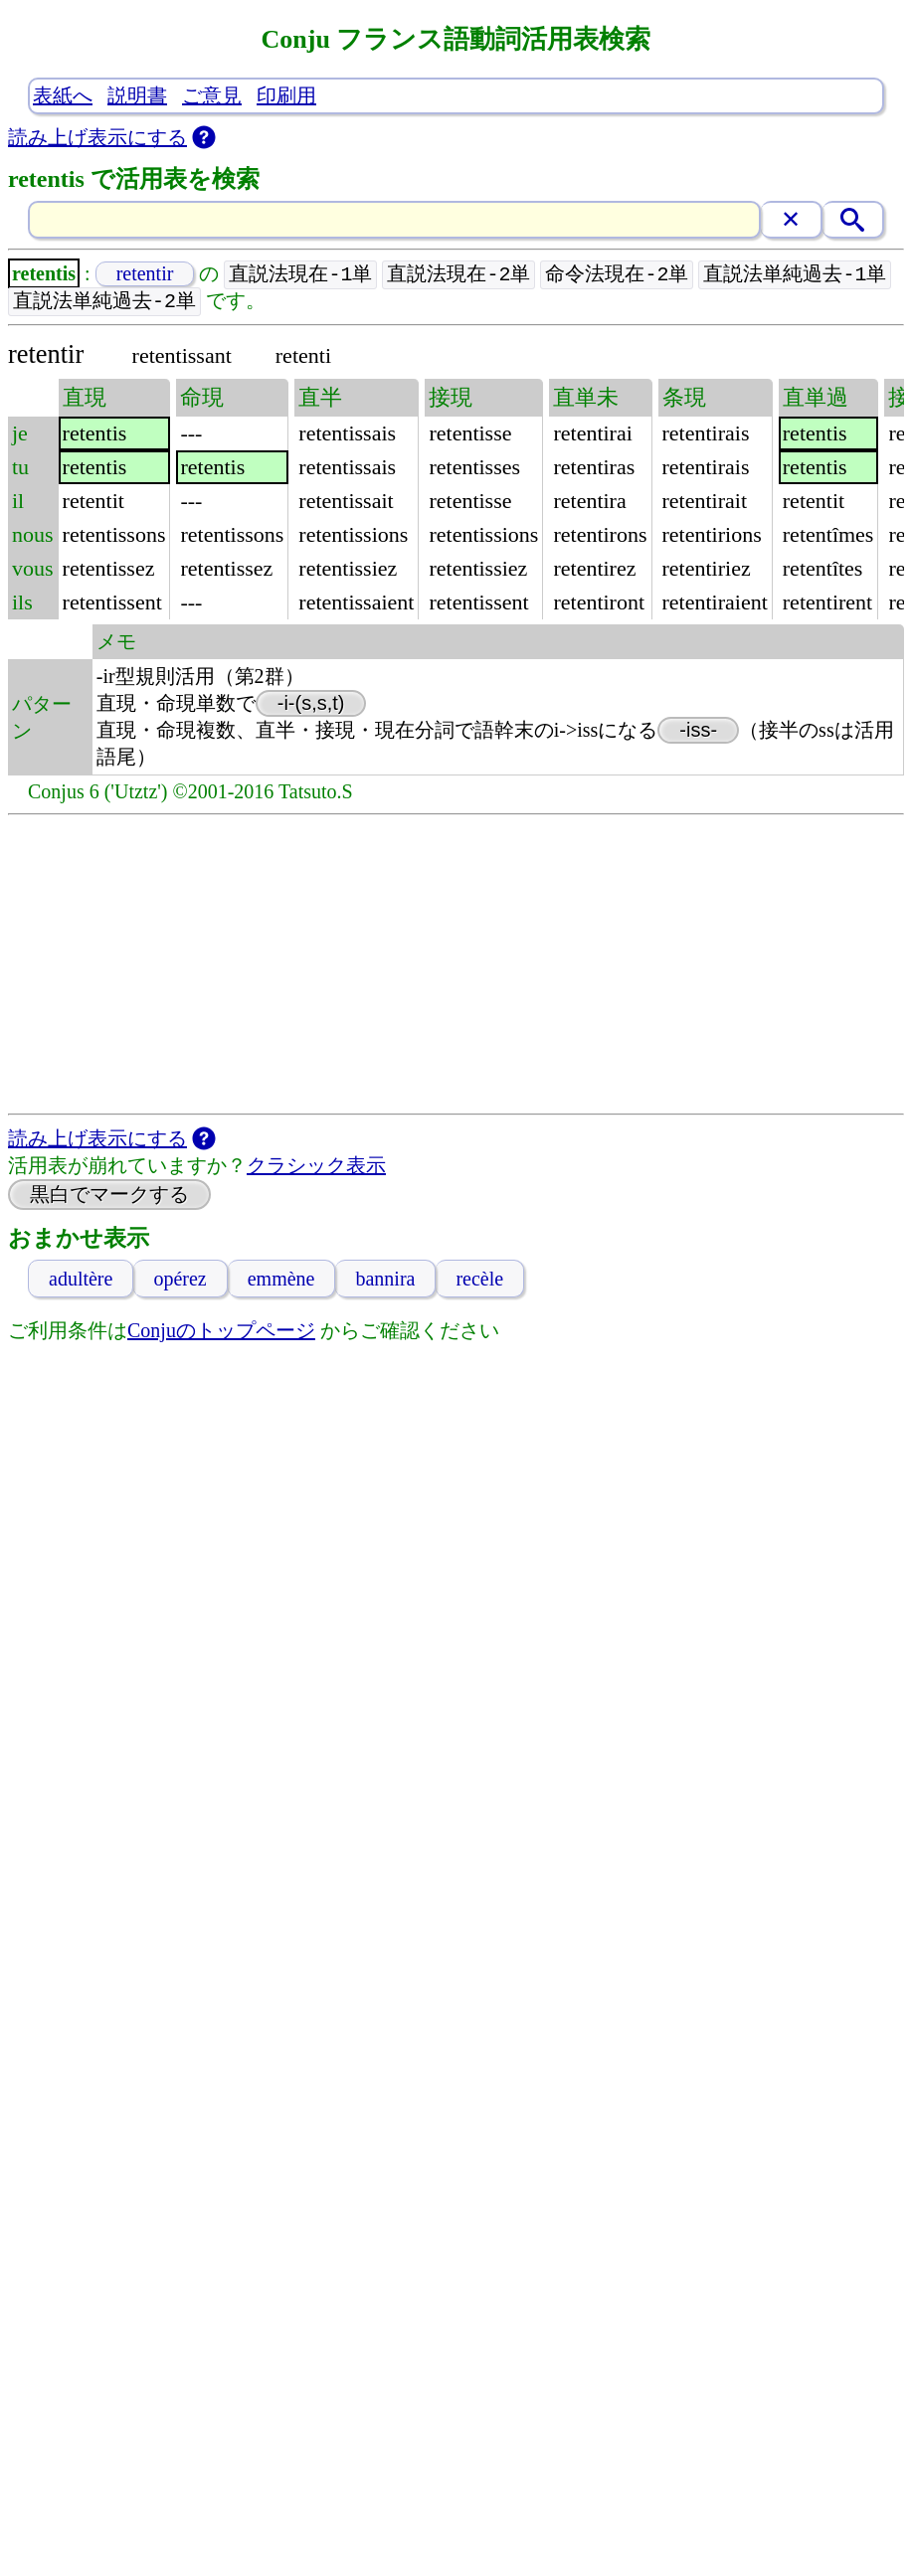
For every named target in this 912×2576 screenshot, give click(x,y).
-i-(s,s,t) (311, 705)
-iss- (698, 732)
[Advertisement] (456, 966)
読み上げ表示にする (97, 137)
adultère (80, 1280)
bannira (385, 1280)
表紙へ (62, 95)
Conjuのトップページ (221, 1332)
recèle (479, 1280)
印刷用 (286, 95)
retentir (145, 274)
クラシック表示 (316, 1167)
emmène (281, 1280)
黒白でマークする (109, 1196)
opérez (179, 1280)
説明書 (137, 95)
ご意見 (212, 95)
